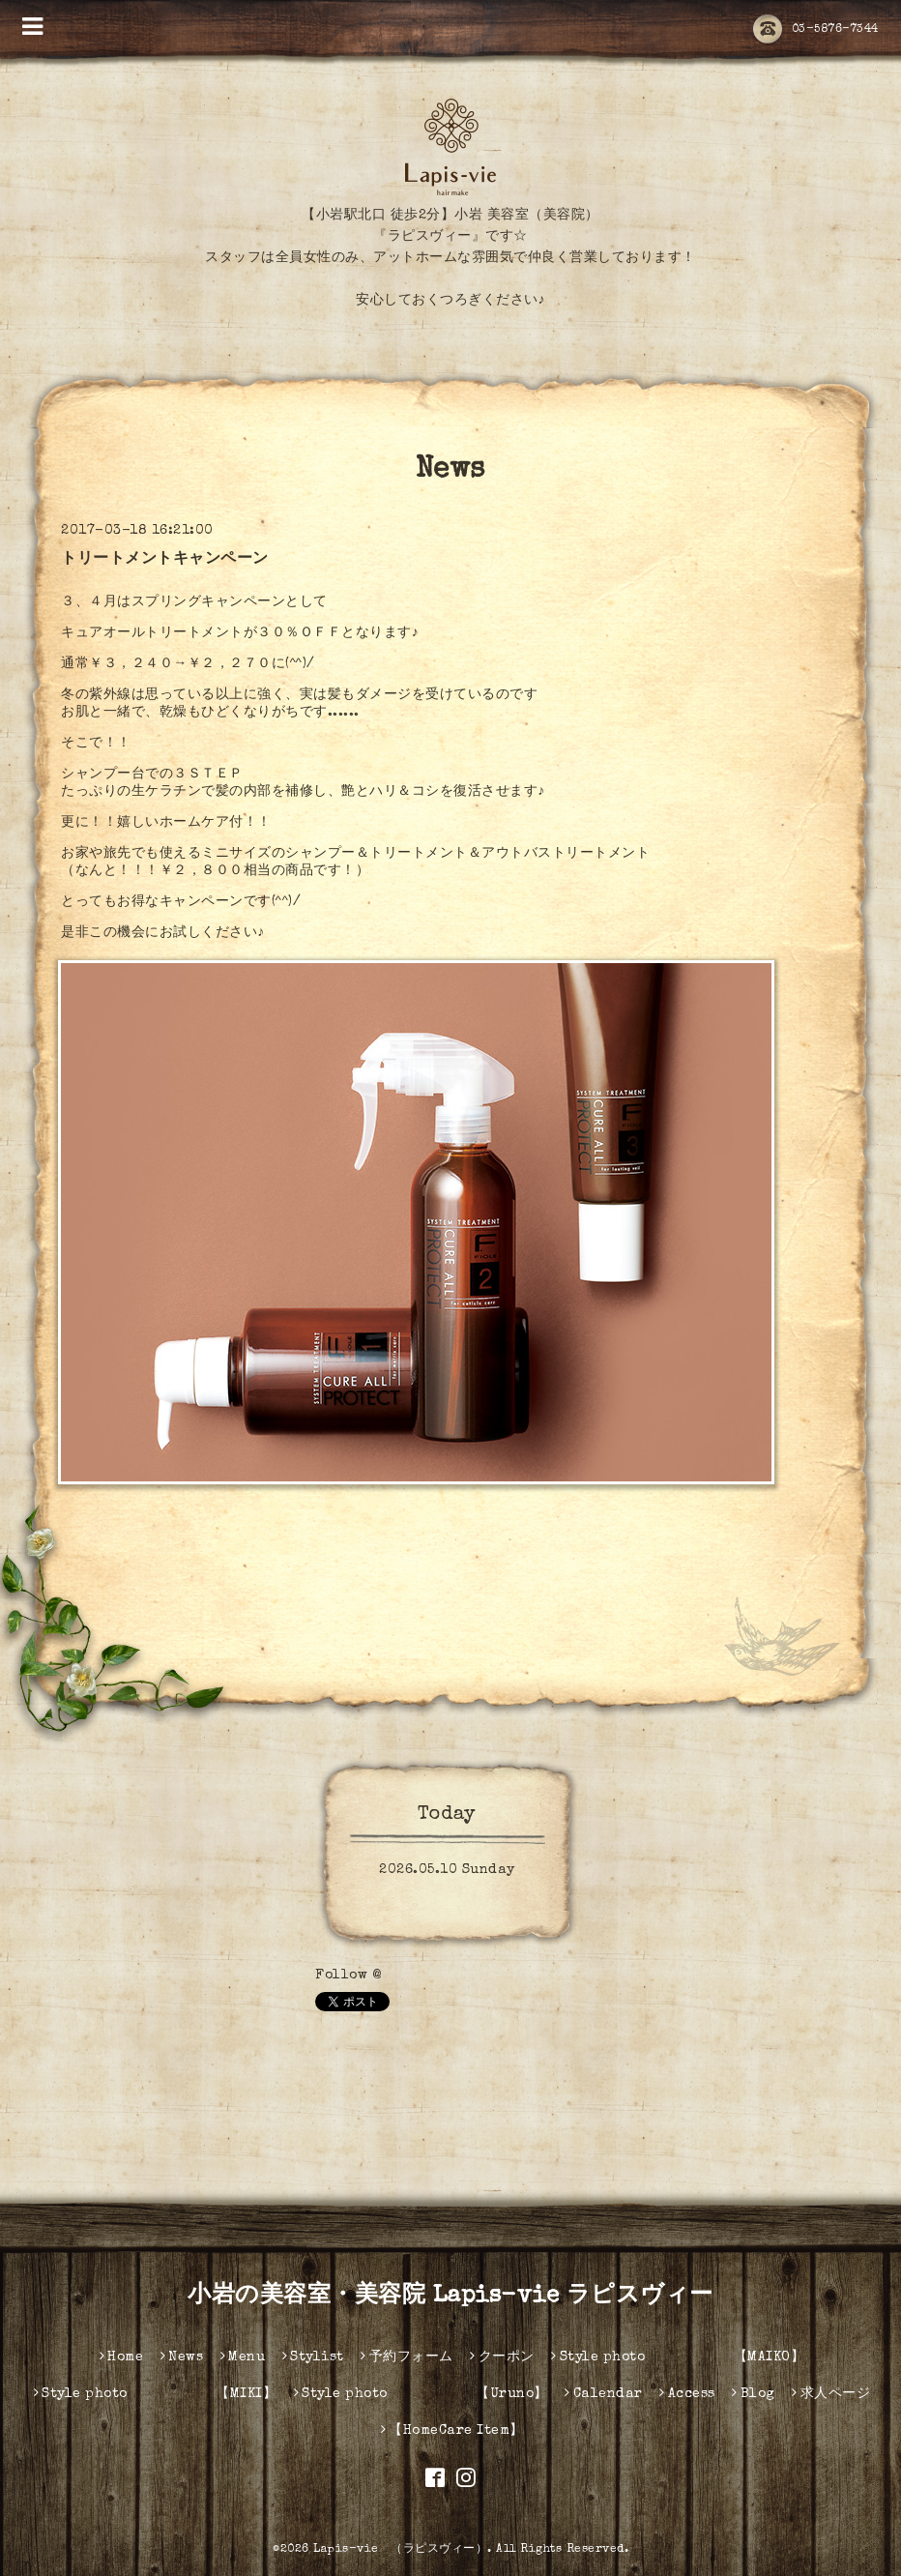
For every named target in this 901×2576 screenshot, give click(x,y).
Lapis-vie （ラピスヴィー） (400, 2550)
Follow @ (348, 1975)
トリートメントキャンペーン (165, 560)
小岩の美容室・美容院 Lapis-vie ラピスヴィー (450, 2296)
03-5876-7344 (816, 30)
